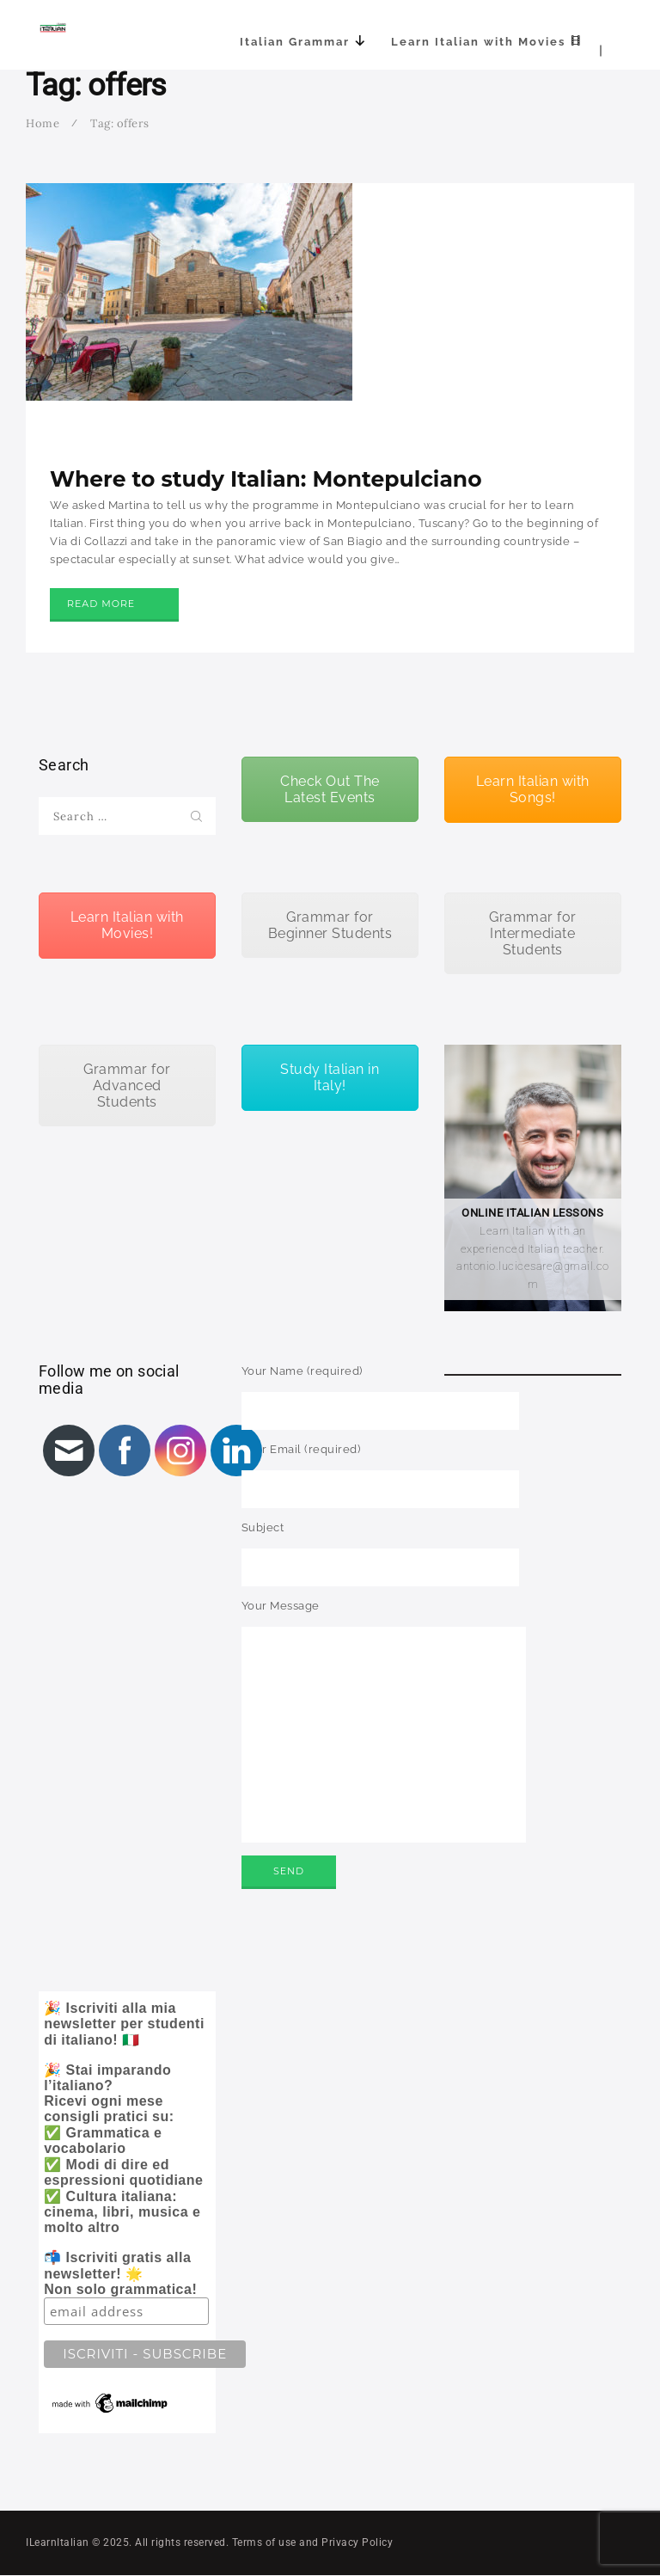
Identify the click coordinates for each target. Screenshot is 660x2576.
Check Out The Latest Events (330, 789)
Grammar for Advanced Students (127, 1085)
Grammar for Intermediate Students (533, 933)
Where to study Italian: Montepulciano (266, 479)
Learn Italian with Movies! (127, 925)
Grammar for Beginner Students (330, 925)
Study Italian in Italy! (329, 1077)
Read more (101, 604)
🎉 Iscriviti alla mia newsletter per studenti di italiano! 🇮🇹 (130, 2208)
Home (42, 123)
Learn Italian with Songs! (533, 789)
